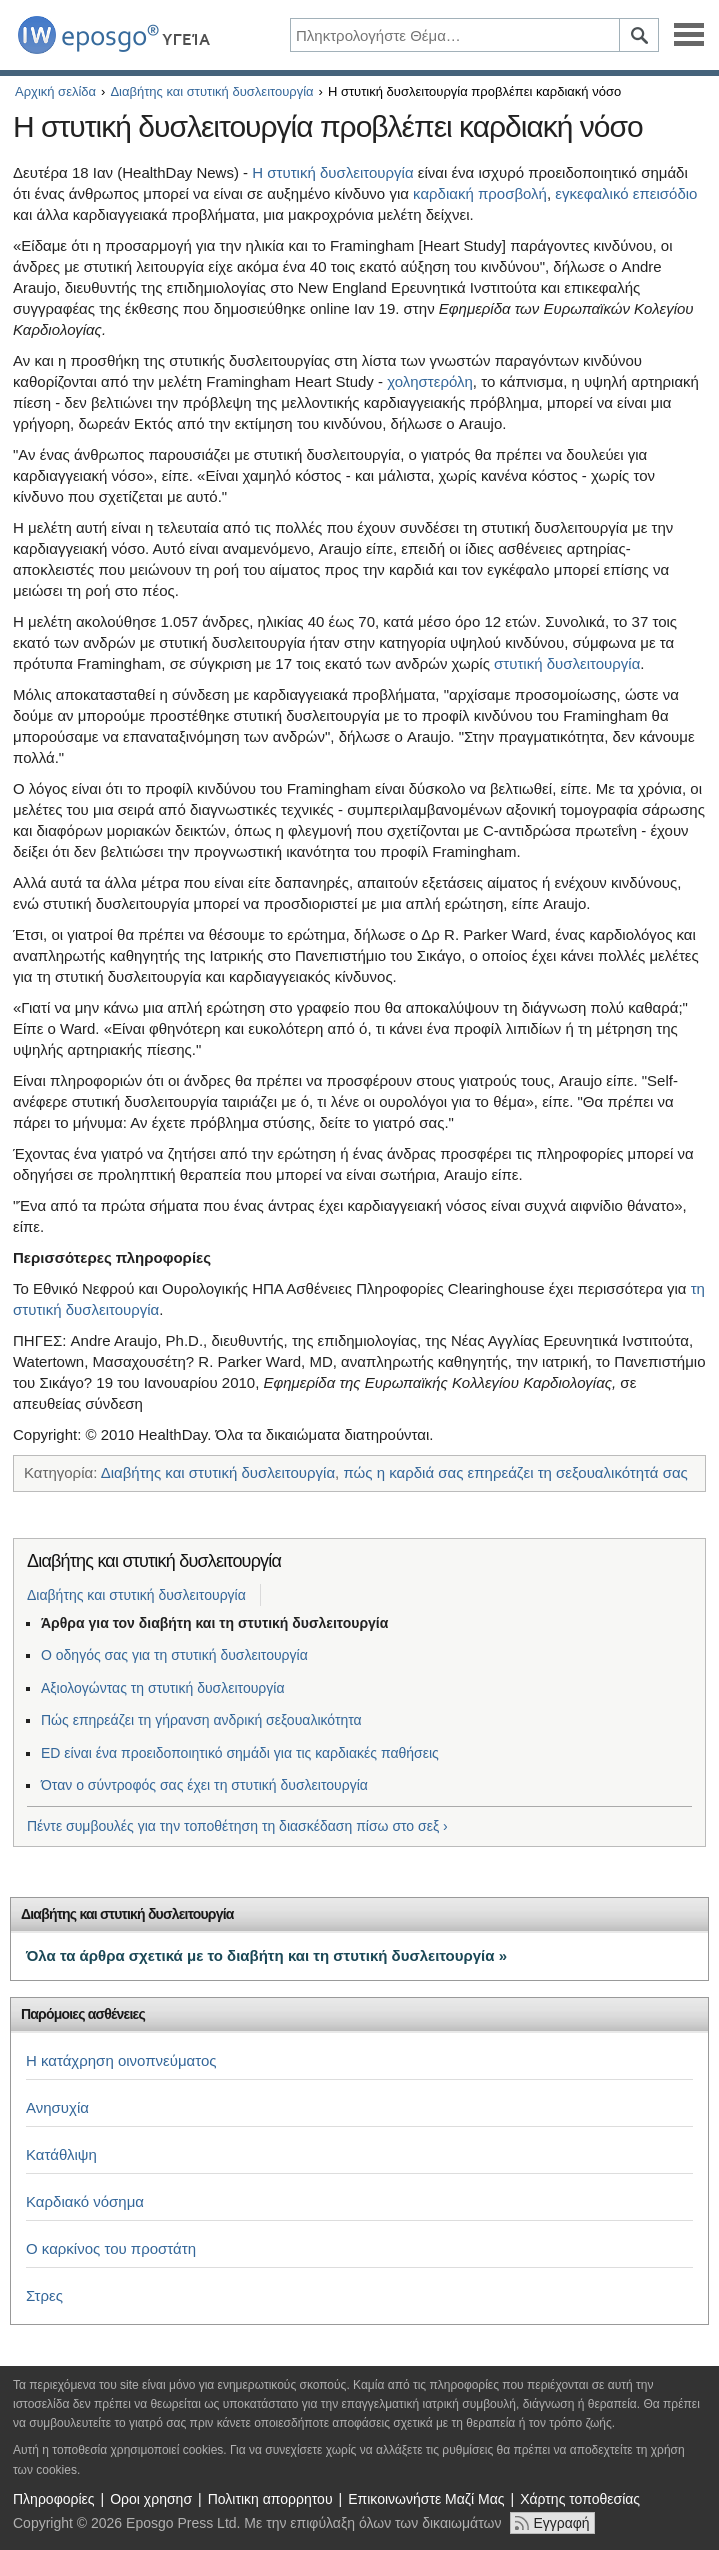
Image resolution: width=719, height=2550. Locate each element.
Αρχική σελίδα (55, 91)
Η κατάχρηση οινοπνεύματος (121, 2060)
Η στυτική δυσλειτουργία (332, 172)
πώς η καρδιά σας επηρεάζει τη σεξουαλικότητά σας (515, 1472)
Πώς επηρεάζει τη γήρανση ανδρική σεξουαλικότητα (201, 1720)
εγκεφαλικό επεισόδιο (626, 193)
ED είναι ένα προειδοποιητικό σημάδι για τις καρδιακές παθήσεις (240, 1753)
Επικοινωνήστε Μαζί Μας (426, 2499)
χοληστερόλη (430, 381)
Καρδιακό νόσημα (85, 2201)
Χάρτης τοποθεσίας (580, 2499)
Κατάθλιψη (61, 2154)
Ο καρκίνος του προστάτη (111, 2248)
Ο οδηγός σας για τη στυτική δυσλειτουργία (174, 1655)
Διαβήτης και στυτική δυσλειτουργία (211, 91)
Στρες (44, 2295)
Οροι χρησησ (151, 2499)
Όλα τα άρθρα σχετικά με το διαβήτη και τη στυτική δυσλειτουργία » (266, 1955)
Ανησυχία (57, 2107)
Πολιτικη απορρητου (270, 2499)
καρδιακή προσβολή (480, 193)
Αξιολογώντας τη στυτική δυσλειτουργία (163, 1688)
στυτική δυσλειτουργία (567, 663)
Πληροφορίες (54, 2499)
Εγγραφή (561, 2523)
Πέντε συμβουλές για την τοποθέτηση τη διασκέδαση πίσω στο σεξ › (237, 1826)
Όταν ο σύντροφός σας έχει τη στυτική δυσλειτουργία (204, 1785)
